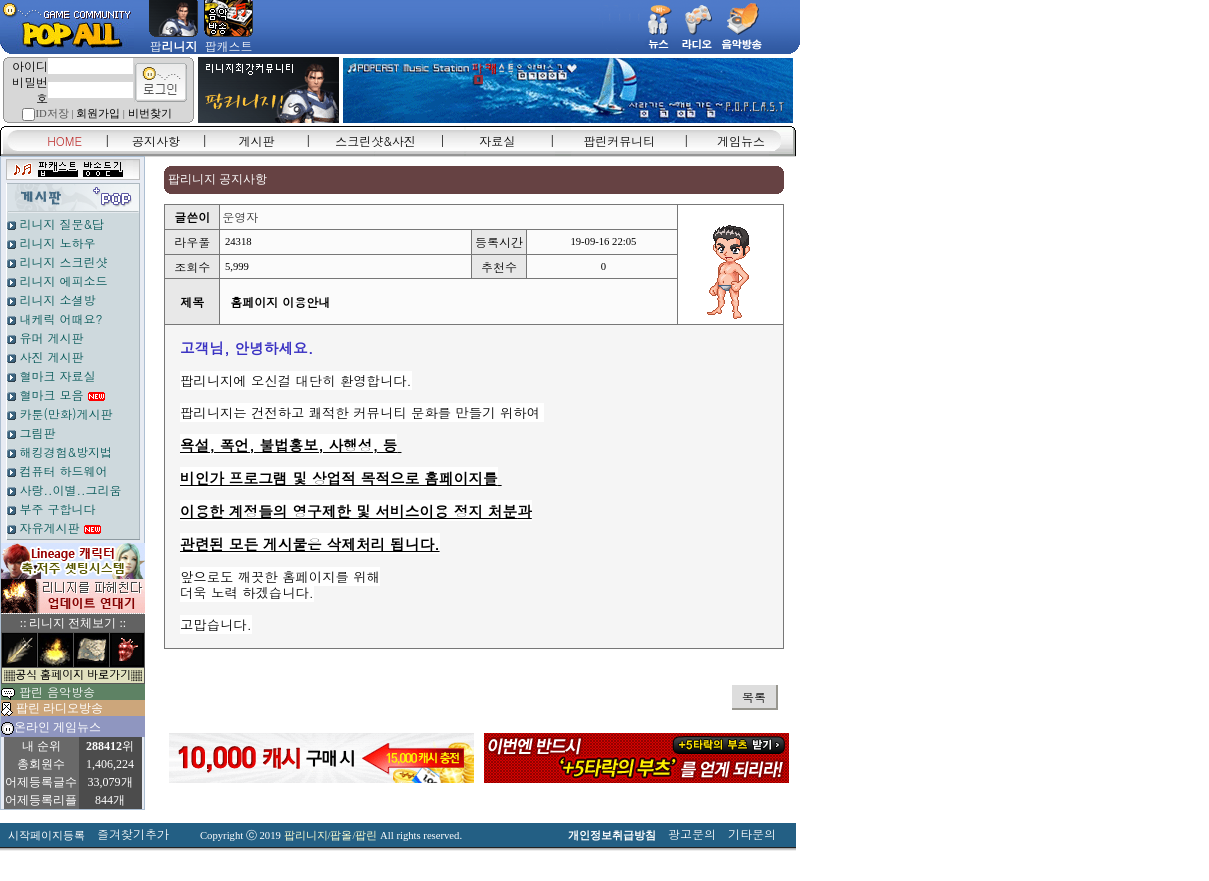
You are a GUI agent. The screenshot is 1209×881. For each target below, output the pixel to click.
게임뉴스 (741, 140)
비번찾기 (150, 113)
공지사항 (156, 140)
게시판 (257, 140)
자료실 (497, 140)
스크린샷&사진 (375, 140)
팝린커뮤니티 (619, 140)
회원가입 (98, 113)
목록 (754, 696)
